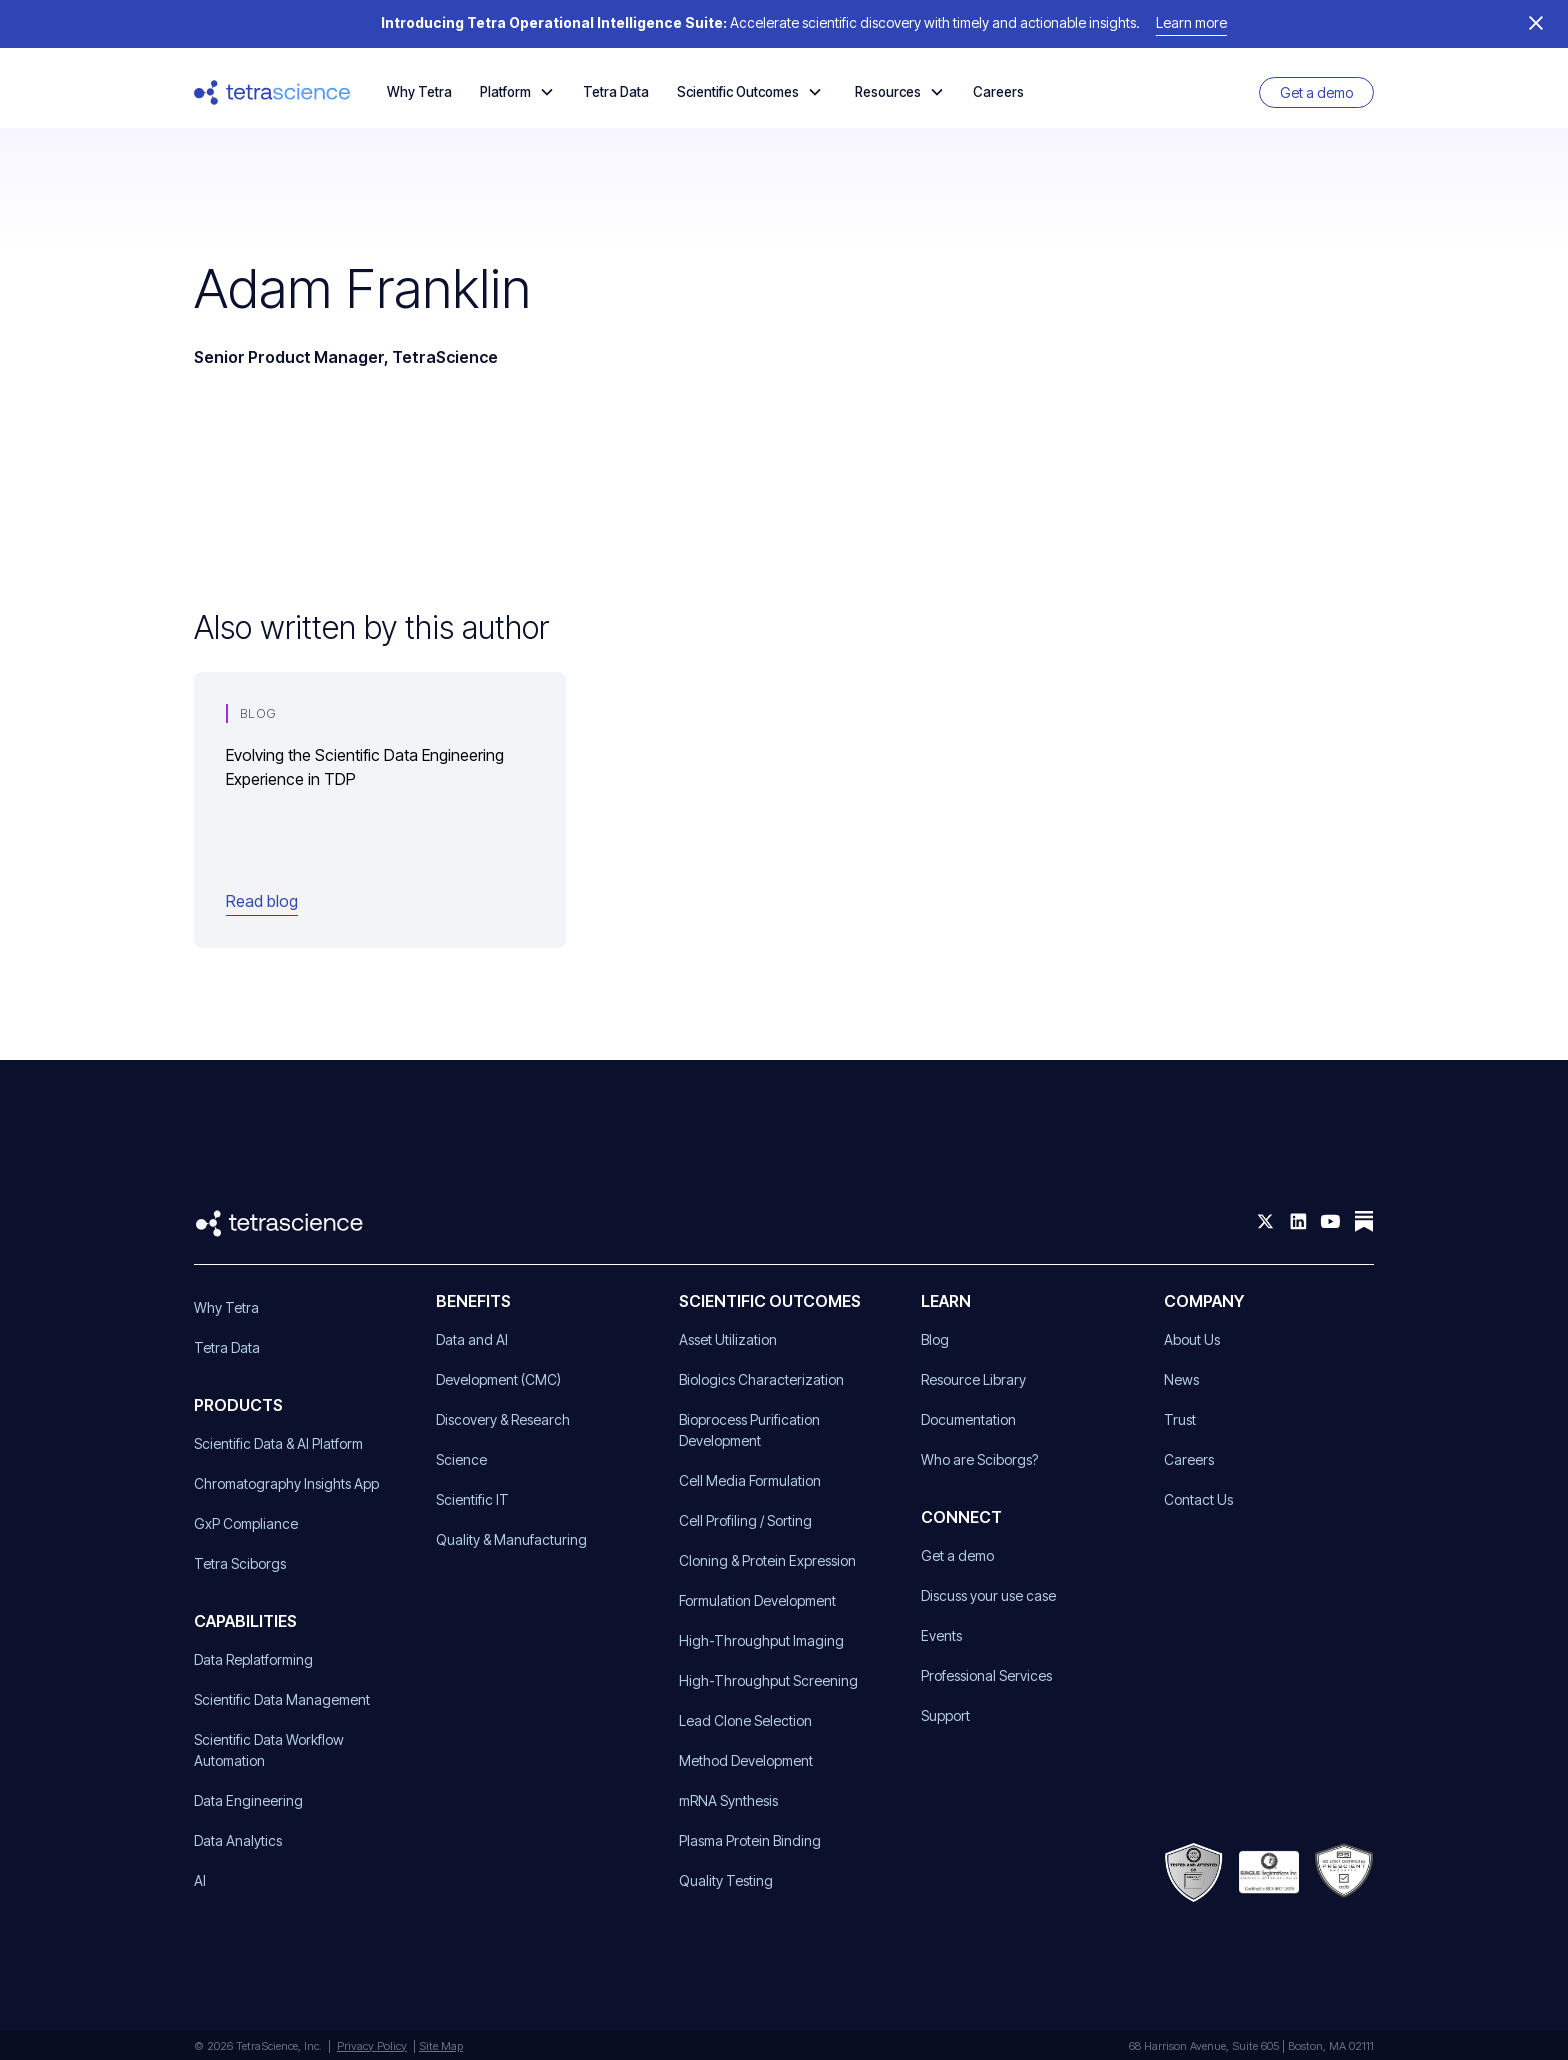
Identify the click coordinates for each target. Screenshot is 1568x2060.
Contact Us (1198, 1499)
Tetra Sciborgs (240, 1563)
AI (200, 1880)
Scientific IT (472, 1499)
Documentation (968, 1419)
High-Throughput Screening (768, 1680)
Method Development (746, 1760)
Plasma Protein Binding (750, 1840)
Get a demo (1316, 92)
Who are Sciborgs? (979, 1459)
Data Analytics (238, 1840)
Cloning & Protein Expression (767, 1560)
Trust (1180, 1419)
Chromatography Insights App (286, 1483)
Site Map (441, 2046)
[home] (272, 92)
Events (941, 1635)
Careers (998, 92)
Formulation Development (757, 1600)
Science (461, 1459)
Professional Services (986, 1675)
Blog (935, 1339)
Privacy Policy (372, 2046)
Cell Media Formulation (750, 1480)
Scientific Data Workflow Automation (269, 1750)
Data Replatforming (253, 1659)
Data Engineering (248, 1800)
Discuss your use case (988, 1595)
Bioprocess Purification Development (749, 1430)
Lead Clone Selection (745, 1720)
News (1181, 1379)
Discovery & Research (503, 1419)
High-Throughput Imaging (761, 1640)
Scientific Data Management (282, 1699)
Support (945, 1715)
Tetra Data (616, 92)
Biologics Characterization (761, 1379)
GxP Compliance (246, 1523)
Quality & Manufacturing (511, 1539)
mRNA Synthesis (728, 1800)
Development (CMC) (498, 1379)
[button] (517, 92)
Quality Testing (726, 1880)
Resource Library (973, 1379)
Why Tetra (419, 92)
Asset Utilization (728, 1339)
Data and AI (472, 1339)
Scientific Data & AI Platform (278, 1443)
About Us (1192, 1339)
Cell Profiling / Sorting (745, 1520)
